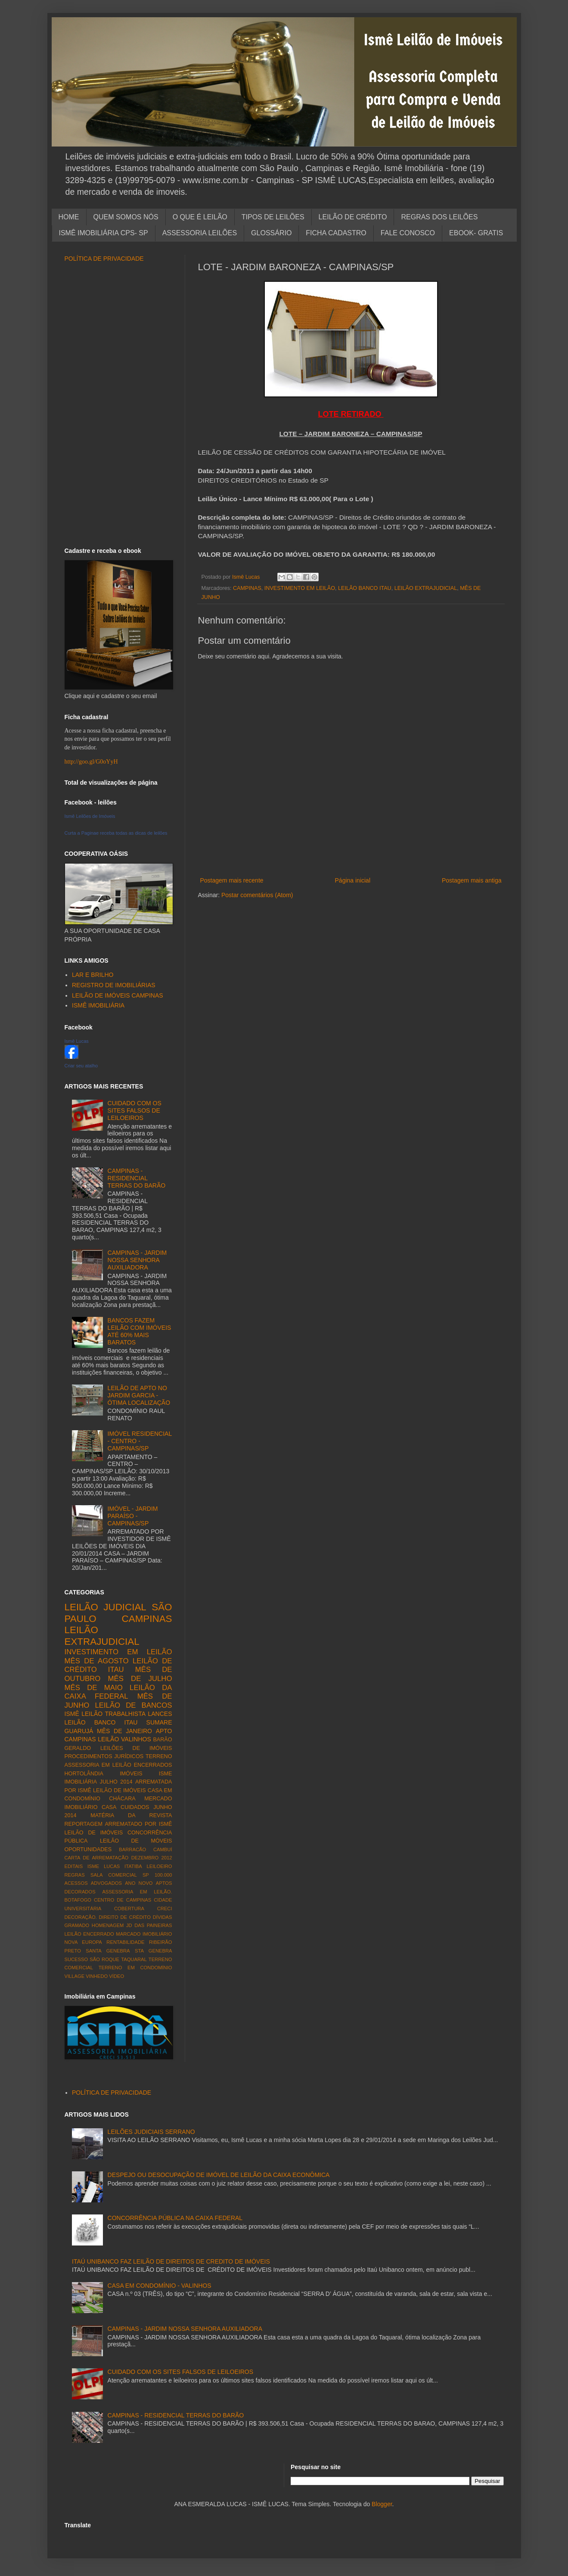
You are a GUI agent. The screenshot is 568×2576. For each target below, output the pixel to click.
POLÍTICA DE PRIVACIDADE (104, 258)
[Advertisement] (351, 861)
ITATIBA (133, 1866)
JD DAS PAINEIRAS (149, 1925)
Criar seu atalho (81, 1065)
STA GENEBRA (153, 1950)
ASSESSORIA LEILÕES (199, 233)
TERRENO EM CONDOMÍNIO (135, 1967)
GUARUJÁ (79, 1731)
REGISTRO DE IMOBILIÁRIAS (113, 985)
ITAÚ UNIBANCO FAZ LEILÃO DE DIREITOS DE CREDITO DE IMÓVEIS (171, 2261)
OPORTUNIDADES (88, 1849)
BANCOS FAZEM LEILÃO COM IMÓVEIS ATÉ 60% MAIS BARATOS (139, 1331)
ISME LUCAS (103, 1866)
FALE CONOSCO (408, 233)
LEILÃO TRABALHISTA (113, 1713)
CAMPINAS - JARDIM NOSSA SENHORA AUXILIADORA (137, 1260)
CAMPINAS (247, 588)
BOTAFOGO (78, 1899)
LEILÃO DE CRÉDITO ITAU (118, 1665)
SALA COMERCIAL (113, 1874)
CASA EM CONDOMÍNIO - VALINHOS (159, 2285)
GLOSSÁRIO (271, 233)
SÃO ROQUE (104, 1959)
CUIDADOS (135, 1807)
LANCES (160, 1713)
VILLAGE (75, 1976)
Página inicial (353, 880)
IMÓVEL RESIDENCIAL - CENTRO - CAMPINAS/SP (140, 1441)
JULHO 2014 (116, 1782)
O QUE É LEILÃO (200, 217)
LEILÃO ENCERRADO (89, 1934)
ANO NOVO (138, 1883)
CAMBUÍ (162, 1849)
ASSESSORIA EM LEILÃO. (137, 1891)
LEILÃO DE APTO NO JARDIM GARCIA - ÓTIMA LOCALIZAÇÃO (139, 1395)
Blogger (382, 2504)
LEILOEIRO (159, 1866)
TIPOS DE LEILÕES (273, 217)
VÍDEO (116, 1976)
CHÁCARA (122, 1799)
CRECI (164, 1908)
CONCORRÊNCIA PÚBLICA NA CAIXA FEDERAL (175, 2217)
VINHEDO (97, 1976)
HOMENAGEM (108, 1925)
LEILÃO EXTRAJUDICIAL (425, 588)
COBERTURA (129, 1908)
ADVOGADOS (106, 1883)
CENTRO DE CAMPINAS (122, 1899)
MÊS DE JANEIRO (124, 1731)
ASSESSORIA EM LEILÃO (98, 1765)
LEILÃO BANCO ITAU (364, 588)
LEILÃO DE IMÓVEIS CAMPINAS (117, 995)
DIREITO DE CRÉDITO (125, 1917)
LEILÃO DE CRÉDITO (353, 217)
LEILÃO (108, 1739)
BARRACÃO (132, 1849)
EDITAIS (74, 1866)
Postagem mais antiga (472, 880)
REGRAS (75, 1874)
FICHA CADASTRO (336, 233)
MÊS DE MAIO (94, 1688)
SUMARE (159, 1722)
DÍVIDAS (162, 1917)
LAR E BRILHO (92, 974)
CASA (109, 1807)
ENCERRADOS (153, 1765)
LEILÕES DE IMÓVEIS (136, 1748)
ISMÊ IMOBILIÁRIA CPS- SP (103, 233)
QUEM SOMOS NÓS (125, 217)
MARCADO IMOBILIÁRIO (144, 1934)
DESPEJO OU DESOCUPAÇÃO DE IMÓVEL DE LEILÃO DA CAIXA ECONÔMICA (219, 2174)
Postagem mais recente (232, 880)
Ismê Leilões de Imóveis (90, 816)
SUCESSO (76, 1959)
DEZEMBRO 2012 (151, 1857)
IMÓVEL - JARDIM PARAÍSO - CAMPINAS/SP (133, 1516)
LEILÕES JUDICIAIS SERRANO (151, 2131)
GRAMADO (77, 1925)
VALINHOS (136, 1739)
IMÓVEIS (131, 1774)
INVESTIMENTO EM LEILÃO (299, 588)
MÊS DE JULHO (140, 1679)
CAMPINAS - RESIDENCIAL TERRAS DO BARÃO (137, 1178)
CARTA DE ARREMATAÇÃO (97, 1857)
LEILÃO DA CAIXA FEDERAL (118, 1692)
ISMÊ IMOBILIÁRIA (98, 1005)
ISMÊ (72, 1713)
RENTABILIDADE (125, 1942)
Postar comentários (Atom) (257, 895)
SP (146, 1874)
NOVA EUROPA (83, 1942)
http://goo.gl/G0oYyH (91, 761)
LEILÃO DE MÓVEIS (136, 1841)
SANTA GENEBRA (108, 1950)
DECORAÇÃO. (81, 1917)
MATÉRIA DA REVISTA (131, 1815)
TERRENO (159, 1756)
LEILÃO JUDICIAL (105, 1607)
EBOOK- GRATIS (476, 233)
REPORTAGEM (83, 1824)
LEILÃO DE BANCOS (133, 1705)
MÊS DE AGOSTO (97, 1661)
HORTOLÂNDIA (84, 1774)
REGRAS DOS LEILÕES (439, 217)
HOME (69, 217)
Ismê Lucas (77, 1041)
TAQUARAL (133, 1959)
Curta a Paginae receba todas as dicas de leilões (116, 833)
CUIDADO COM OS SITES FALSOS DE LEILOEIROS (134, 1110)
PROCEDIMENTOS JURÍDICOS (104, 1756)
